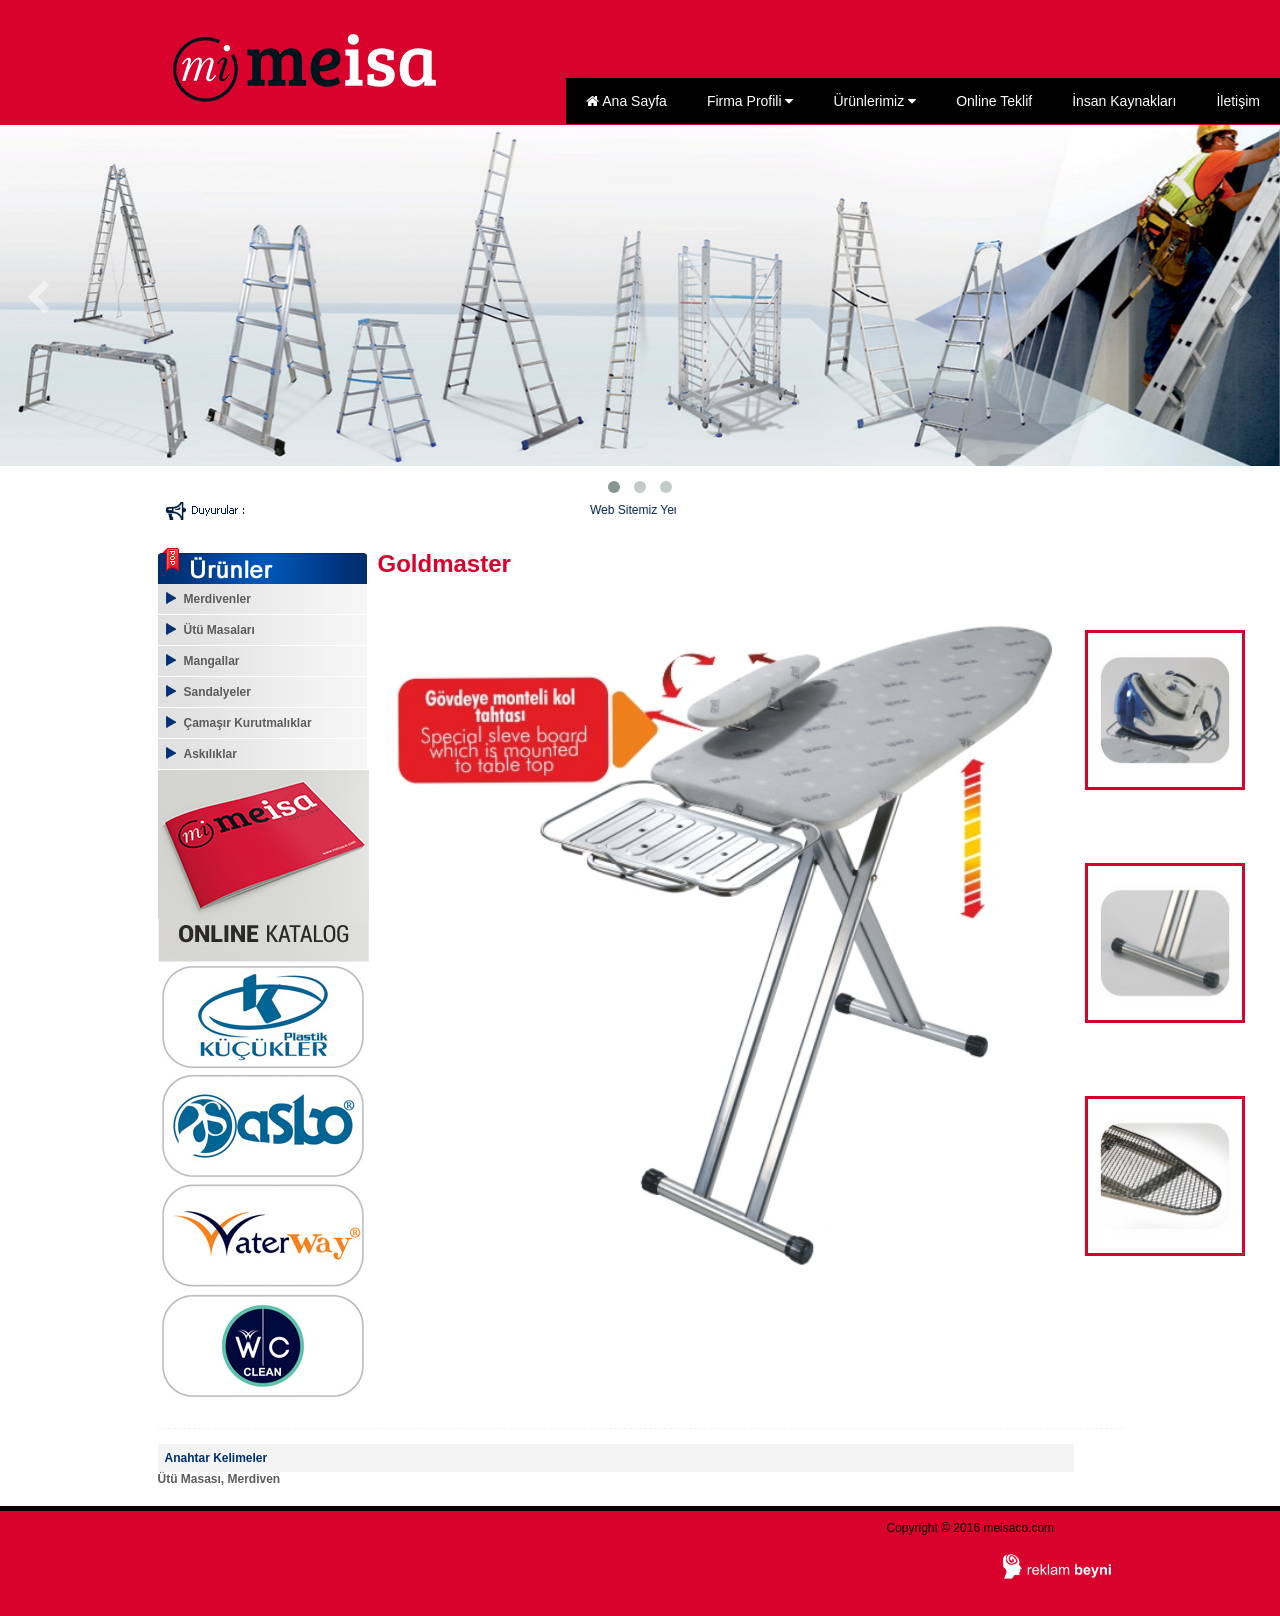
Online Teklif (994, 101)
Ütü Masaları (219, 630)
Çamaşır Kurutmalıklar (248, 723)
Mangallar (212, 661)
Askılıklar (210, 754)
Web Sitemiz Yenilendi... (669, 510)
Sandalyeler (217, 692)
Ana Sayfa (626, 101)
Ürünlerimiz (874, 101)
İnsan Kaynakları (1124, 101)
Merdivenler (217, 599)
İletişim (1238, 101)
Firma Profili (750, 101)
